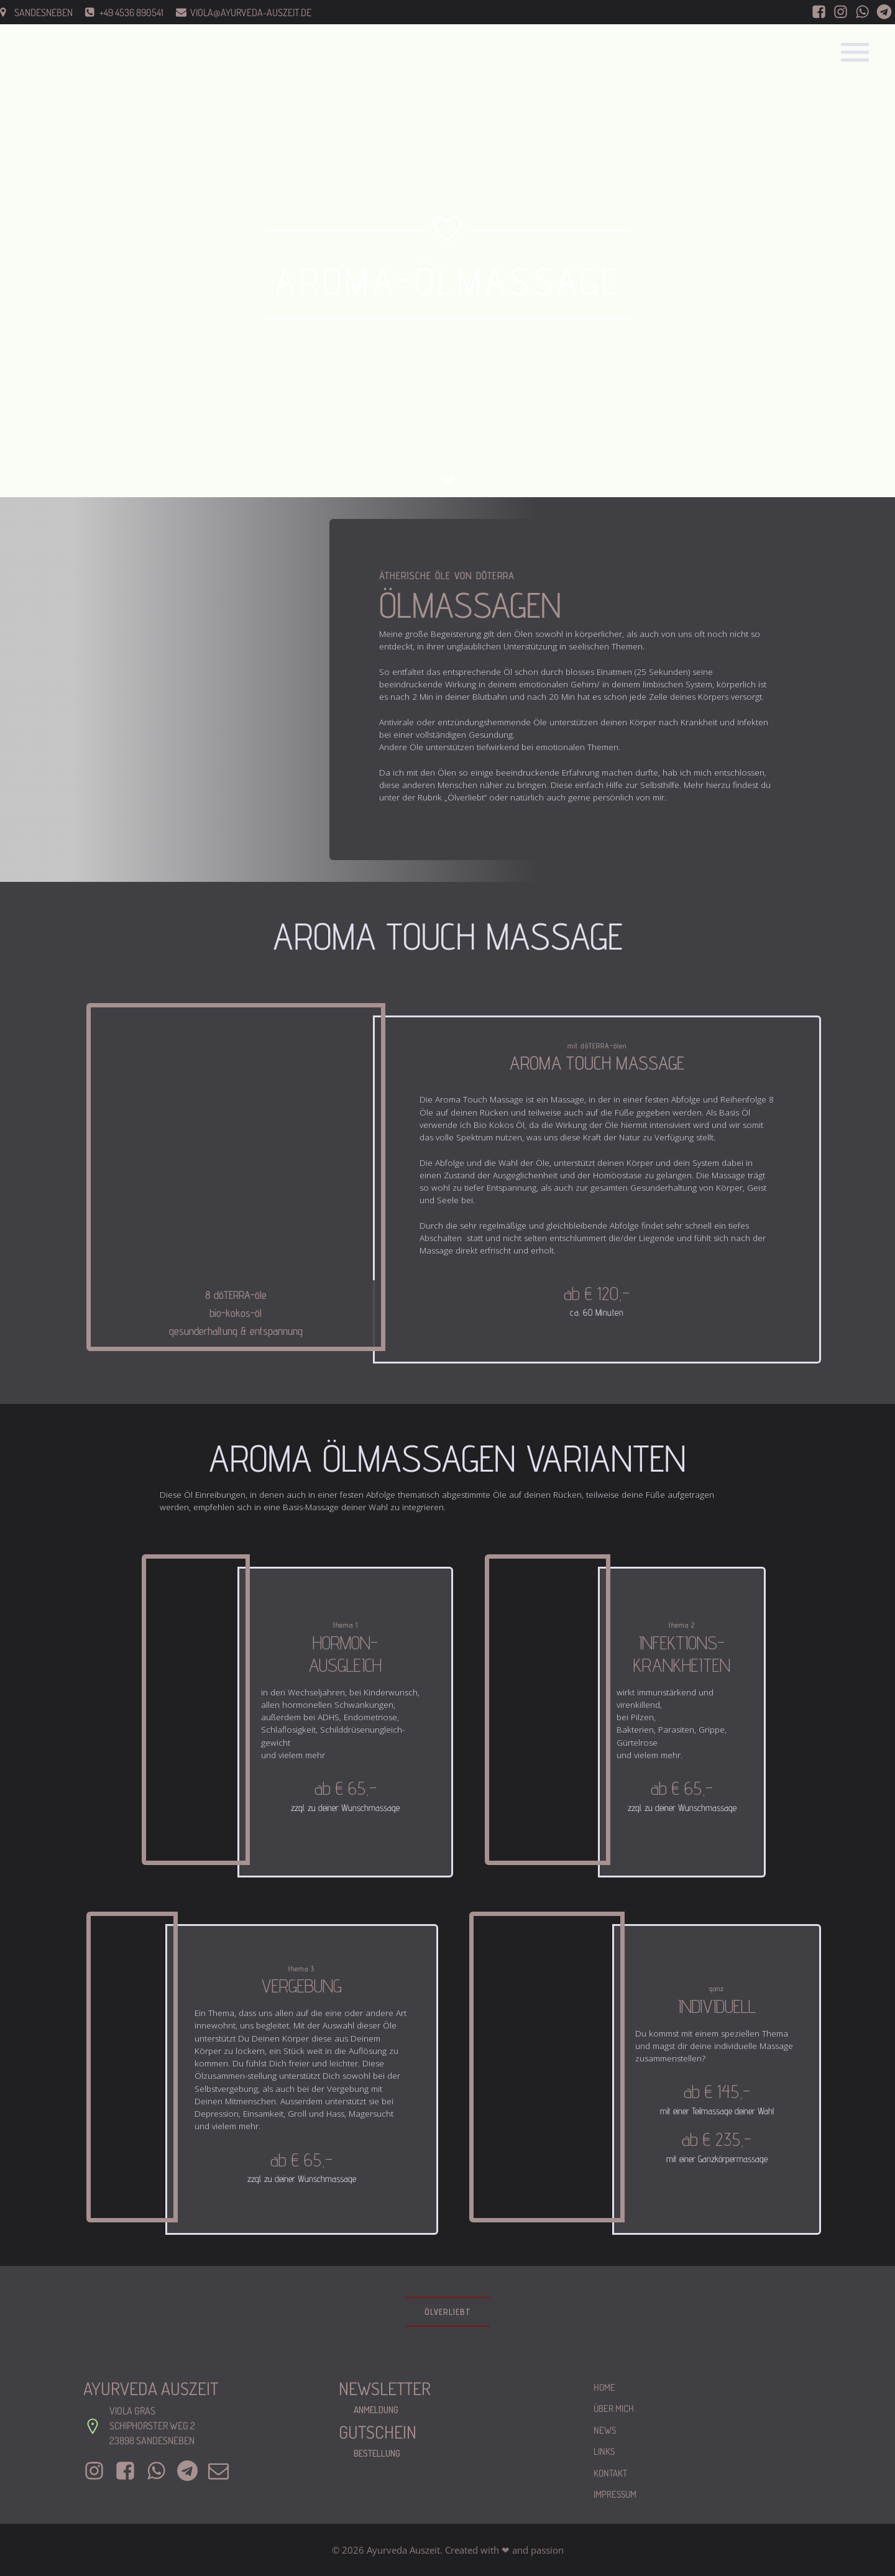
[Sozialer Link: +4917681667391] (192, 2471)
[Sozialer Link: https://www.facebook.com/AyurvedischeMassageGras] (819, 12)
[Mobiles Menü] (854, 52)
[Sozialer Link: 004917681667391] (884, 12)
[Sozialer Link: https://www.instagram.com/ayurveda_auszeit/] (840, 12)
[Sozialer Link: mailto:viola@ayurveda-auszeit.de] (223, 2471)
